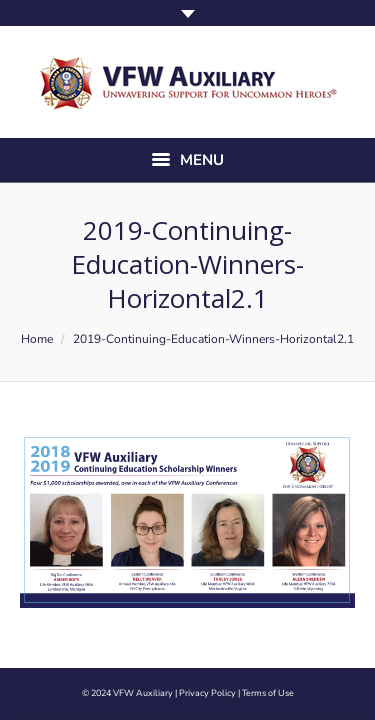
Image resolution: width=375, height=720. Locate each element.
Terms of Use (268, 693)
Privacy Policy (207, 693)
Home (37, 339)
